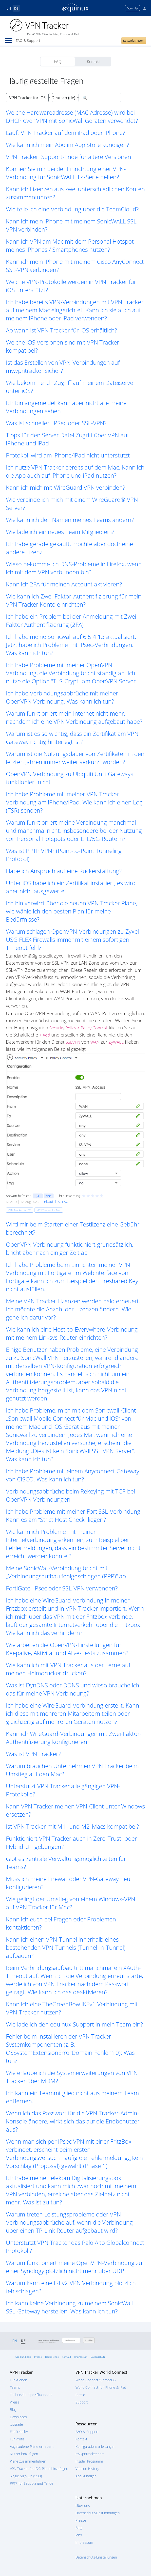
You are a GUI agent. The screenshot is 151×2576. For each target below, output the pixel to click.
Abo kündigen (23, 2356)
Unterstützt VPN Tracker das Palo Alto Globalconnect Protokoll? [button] (75, 2246)
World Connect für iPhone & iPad (101, 2387)
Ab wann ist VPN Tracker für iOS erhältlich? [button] (61, 330)
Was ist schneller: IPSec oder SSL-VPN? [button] (56, 423)
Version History (87, 2468)
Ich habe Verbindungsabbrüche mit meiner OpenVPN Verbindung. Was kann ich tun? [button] (62, 697)
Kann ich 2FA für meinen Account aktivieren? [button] (64, 584)
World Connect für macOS (96, 2380)
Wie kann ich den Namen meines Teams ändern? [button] (70, 520)
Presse (38, 2356)
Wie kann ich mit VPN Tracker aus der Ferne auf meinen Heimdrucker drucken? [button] (68, 1669)
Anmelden (89, 2340)
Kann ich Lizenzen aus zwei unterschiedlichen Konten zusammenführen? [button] (75, 193)
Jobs (79, 2535)
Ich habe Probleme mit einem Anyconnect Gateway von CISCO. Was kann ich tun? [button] (72, 1475)
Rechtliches (52, 2356)
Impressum (80, 2356)
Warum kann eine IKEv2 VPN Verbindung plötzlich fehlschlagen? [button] (71, 2287)
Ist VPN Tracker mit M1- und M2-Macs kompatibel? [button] (72, 1826)
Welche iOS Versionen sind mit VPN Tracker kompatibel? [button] (62, 346)
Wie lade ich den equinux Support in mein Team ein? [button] (74, 2024)
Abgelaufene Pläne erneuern (32, 2446)
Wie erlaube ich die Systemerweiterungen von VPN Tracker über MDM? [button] (72, 2077)
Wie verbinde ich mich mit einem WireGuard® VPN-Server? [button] (73, 503)
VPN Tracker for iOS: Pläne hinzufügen (39, 2468)
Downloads (18, 2417)
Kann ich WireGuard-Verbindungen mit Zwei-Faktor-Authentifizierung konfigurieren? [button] (74, 1737)
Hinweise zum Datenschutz (47, 2342)
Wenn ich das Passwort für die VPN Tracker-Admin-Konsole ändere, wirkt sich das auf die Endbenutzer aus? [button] (72, 2121)
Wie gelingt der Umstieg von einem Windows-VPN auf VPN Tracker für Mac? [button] (70, 1903)
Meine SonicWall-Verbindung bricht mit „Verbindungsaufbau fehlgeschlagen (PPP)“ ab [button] (66, 1572)
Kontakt (93, 61)
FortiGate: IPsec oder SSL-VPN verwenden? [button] (62, 1588)
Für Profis (17, 2439)
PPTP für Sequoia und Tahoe (31, 2483)
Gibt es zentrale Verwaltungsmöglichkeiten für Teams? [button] (66, 1862)
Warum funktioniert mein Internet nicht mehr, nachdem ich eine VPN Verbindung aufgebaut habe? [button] (74, 717)
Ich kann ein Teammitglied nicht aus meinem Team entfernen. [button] (72, 2097)
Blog (13, 2409)
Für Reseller (19, 2431)
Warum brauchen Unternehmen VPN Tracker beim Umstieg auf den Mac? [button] (72, 1770)
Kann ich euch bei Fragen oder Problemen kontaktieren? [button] (61, 1923)
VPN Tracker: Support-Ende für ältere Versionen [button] (68, 157)
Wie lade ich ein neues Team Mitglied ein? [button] (60, 532)
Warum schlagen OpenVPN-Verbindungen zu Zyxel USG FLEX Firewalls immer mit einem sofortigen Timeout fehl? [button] (72, 939)
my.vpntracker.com (90, 2453)
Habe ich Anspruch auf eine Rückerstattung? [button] (64, 871)
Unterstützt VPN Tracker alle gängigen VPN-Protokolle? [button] (63, 1790)
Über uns (83, 2505)
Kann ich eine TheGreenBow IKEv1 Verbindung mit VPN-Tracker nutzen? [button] (72, 2008)
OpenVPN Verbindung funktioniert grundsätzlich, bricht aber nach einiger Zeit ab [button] (69, 1248)
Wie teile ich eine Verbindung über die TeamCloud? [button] (72, 209)
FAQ (57, 61)
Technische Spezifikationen (31, 2394)
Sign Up (132, 8)
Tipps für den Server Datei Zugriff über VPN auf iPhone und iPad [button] (67, 439)
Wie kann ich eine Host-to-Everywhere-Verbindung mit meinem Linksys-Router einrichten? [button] (72, 1333)
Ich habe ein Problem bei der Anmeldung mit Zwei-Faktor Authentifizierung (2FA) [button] (72, 620)
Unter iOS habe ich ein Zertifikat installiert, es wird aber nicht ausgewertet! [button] (70, 887)
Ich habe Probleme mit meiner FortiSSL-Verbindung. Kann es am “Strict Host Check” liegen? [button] (74, 1515)
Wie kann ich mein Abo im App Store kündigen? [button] (67, 145)
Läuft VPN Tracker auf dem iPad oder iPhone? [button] (65, 132)
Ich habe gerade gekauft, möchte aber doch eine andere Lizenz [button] (69, 548)
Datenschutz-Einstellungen (96, 2557)
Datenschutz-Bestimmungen (98, 2513)
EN (8, 8)
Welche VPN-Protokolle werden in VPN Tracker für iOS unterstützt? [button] (71, 286)
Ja (38, 1196)
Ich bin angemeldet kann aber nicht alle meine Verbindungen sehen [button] (66, 407)
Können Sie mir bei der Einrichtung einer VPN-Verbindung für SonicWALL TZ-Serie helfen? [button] (66, 173)
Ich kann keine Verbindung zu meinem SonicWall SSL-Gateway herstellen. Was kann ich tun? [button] (69, 2307)
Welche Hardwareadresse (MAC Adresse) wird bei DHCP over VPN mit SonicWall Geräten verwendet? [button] (72, 116)
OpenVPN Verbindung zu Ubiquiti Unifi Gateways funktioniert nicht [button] (69, 778)
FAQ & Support (87, 2431)
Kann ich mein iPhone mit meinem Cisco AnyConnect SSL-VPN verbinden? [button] (75, 265)
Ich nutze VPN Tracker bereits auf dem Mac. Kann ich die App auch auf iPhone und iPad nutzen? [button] (75, 471)
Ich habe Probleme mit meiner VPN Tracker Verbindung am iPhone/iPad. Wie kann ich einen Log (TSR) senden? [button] (74, 802)
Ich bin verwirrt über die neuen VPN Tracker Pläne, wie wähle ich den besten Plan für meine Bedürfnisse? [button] (71, 911)
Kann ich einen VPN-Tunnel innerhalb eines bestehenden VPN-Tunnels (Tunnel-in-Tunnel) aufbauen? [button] (66, 1947)
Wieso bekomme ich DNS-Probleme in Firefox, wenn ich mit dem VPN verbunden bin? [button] (74, 568)
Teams (15, 2387)
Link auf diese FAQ (55, 1201)
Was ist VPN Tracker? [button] (33, 1754)
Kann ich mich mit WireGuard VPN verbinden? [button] (65, 487)
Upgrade (16, 2424)
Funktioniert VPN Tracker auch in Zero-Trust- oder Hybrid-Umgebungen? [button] (71, 1842)
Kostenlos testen (133, 40)
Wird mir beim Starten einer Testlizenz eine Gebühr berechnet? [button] (72, 1228)
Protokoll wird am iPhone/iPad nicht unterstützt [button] (68, 455)
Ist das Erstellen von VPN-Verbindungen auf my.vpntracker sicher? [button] (63, 366)
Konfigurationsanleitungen (95, 2446)
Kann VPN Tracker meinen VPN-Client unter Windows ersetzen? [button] (75, 1810)
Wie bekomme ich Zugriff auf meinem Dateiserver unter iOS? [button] (70, 386)
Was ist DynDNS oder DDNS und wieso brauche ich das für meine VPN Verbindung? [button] (72, 1689)
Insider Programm (89, 2461)
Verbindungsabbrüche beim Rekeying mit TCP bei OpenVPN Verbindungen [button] (70, 1495)
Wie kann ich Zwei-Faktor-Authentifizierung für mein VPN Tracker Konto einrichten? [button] (73, 600)
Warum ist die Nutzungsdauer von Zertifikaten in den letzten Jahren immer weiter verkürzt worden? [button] (75, 758)
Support (82, 2402)
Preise (14, 2402)
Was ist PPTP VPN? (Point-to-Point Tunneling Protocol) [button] (64, 855)
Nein (49, 1196)
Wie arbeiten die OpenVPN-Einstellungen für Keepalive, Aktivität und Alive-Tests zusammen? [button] (67, 1649)
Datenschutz (98, 2356)
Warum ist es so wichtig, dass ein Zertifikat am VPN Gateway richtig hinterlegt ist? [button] (72, 737)
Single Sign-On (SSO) (26, 2476)
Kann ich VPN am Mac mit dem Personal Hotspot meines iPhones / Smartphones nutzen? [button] (70, 245)
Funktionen (18, 2380)
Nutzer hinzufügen (24, 2453)
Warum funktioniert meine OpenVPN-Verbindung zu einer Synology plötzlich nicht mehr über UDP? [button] (74, 2267)
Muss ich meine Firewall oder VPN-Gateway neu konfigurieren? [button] (68, 1883)
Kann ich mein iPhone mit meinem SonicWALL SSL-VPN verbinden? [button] (72, 225)
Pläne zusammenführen (28, 2461)
